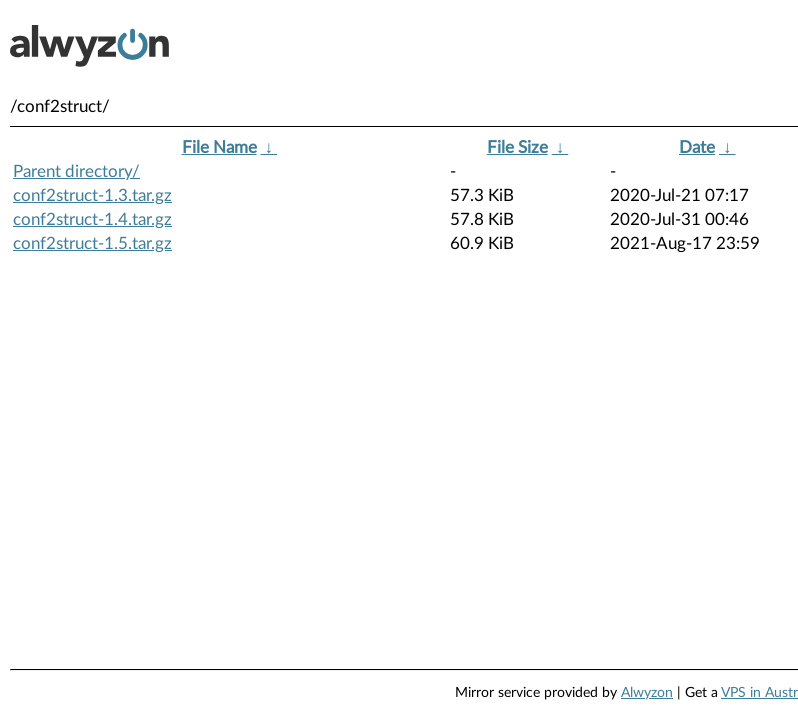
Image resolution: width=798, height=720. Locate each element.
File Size (517, 147)
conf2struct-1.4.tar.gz (92, 219)
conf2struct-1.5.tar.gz (92, 243)
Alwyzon (647, 693)
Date (697, 147)
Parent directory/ (76, 171)
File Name (219, 147)
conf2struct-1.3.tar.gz (92, 195)
